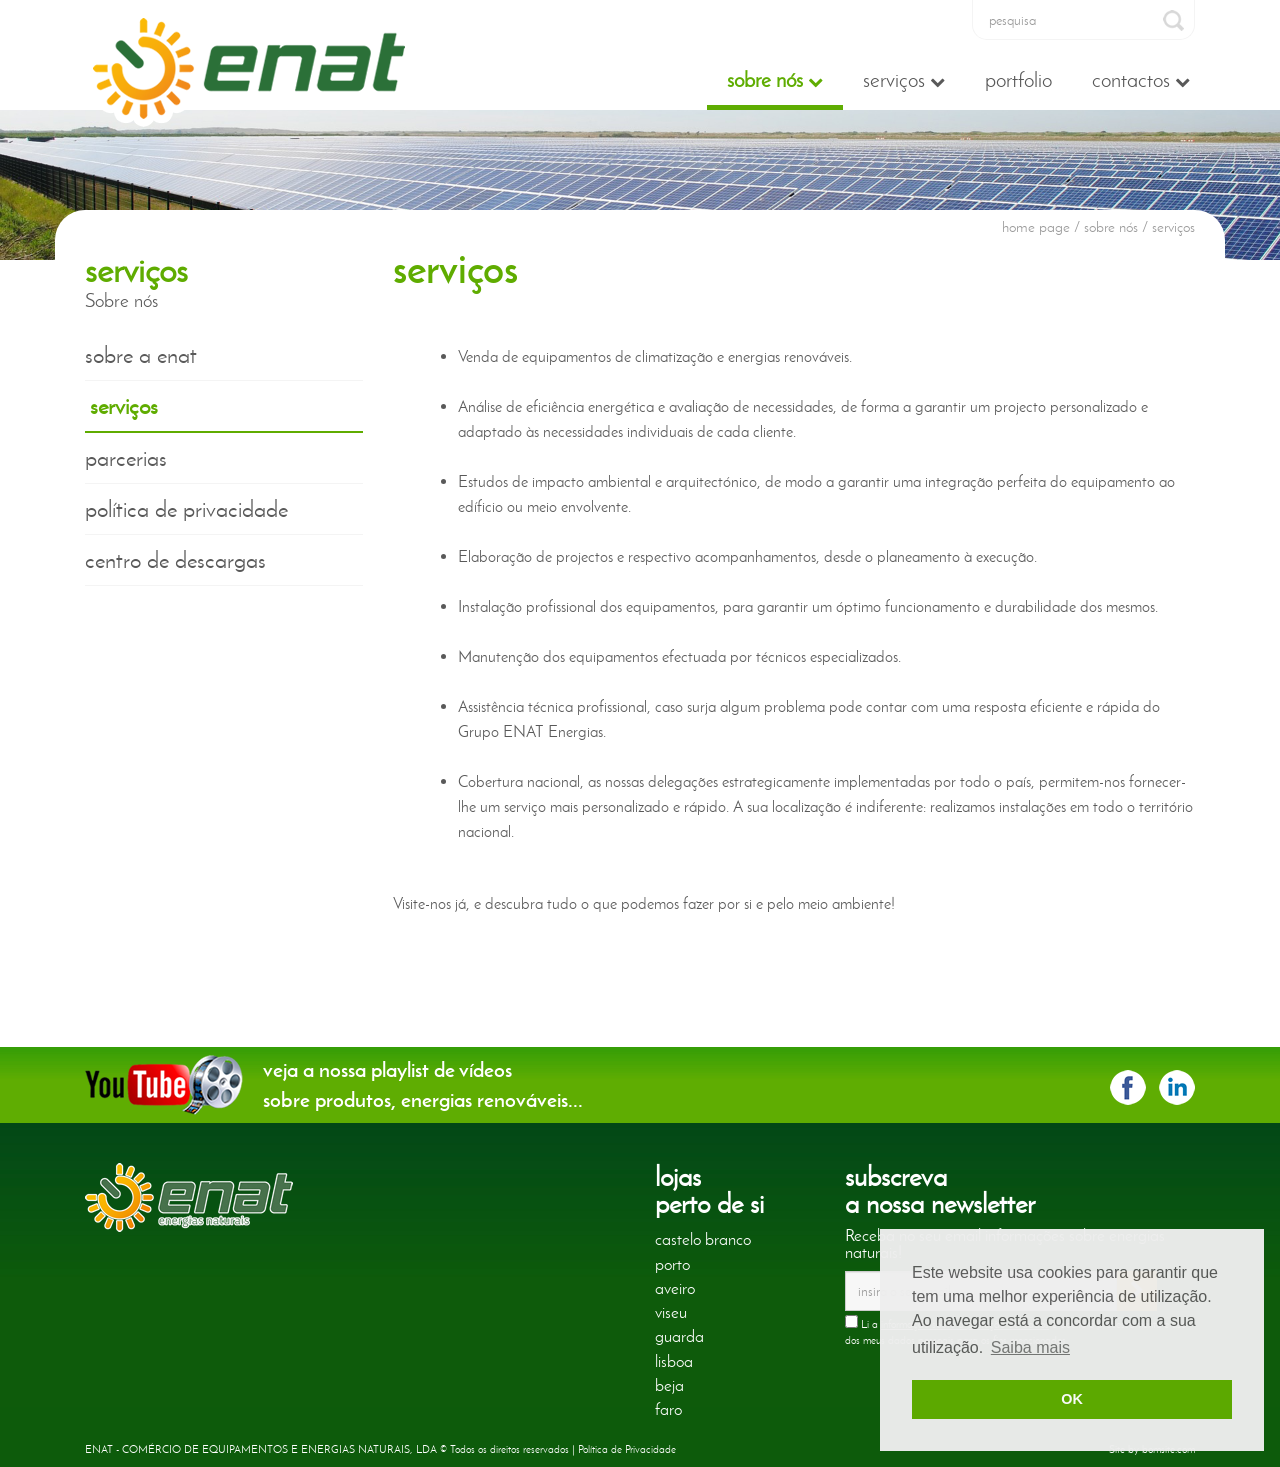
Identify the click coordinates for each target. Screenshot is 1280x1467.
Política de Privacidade (627, 1449)
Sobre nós (775, 79)
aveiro (675, 1288)
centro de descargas (175, 560)
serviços (124, 406)
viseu (671, 1312)
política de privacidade (186, 509)
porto (672, 1264)
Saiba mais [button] (1030, 1347)
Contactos (1141, 79)
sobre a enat (141, 355)
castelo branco (703, 1239)
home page (1036, 227)
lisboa (674, 1361)
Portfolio (1018, 79)
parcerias (126, 458)
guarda (679, 1336)
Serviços (904, 79)
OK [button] (1072, 1399)
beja (669, 1385)
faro (668, 1409)
